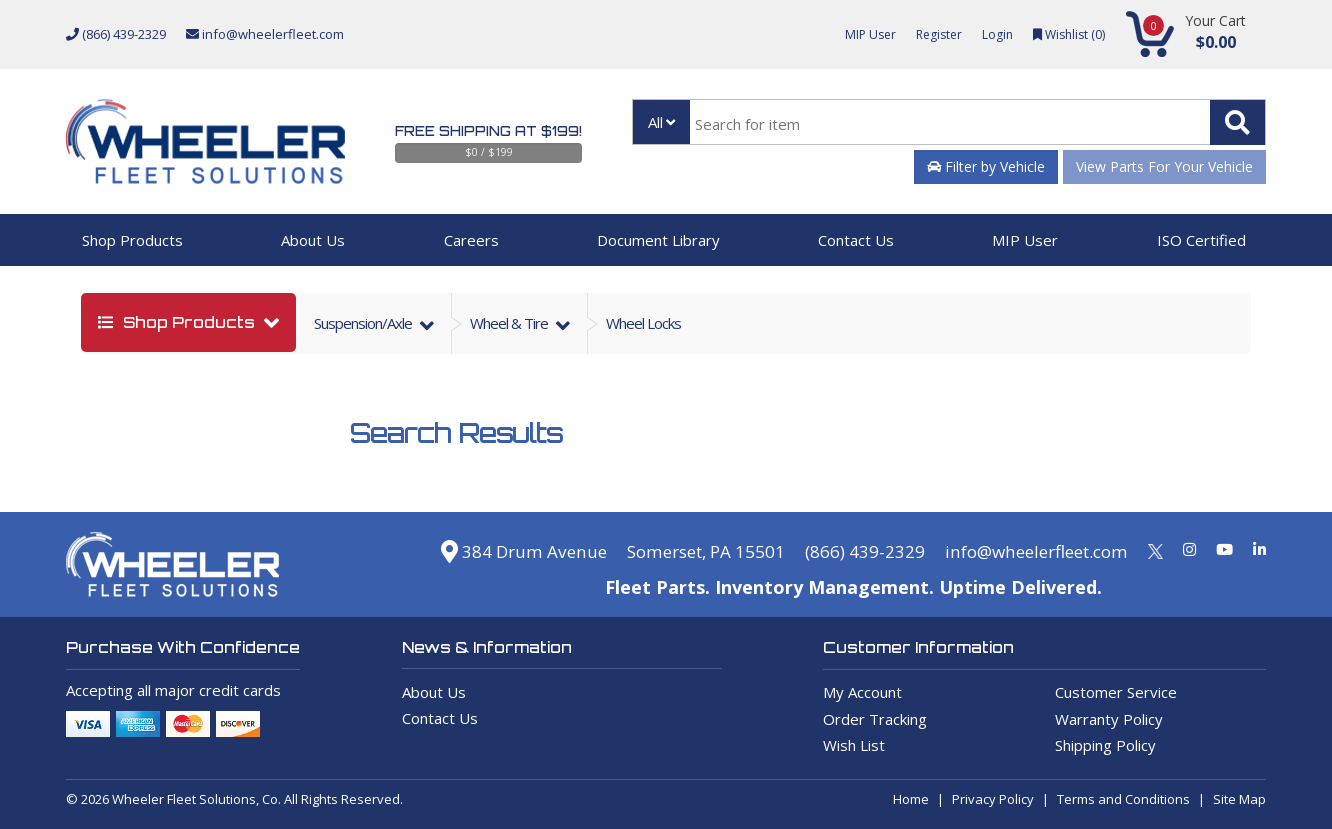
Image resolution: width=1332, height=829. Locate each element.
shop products (178, 322)
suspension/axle (364, 323)
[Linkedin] (1259, 549)
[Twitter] (1155, 549)
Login (992, 34)
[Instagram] (1189, 549)
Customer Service (1116, 692)
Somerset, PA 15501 (683, 551)
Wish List (854, 745)
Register (931, 34)
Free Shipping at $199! (488, 131)
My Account (862, 692)
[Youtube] (1224, 549)
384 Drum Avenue (491, 551)
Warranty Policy (1109, 719)
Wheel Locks (643, 323)
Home (911, 799)
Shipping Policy (1105, 745)
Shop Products (132, 240)
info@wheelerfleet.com (265, 34)
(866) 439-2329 (116, 34)
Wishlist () (1066, 34)
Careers (471, 240)
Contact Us (856, 240)
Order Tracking (875, 719)
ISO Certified (1201, 240)
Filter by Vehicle (986, 166)
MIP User (859, 34)
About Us (313, 240)
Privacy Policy (993, 799)
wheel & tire (510, 323)
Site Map (1239, 799)
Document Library (658, 240)
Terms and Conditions (1123, 799)
